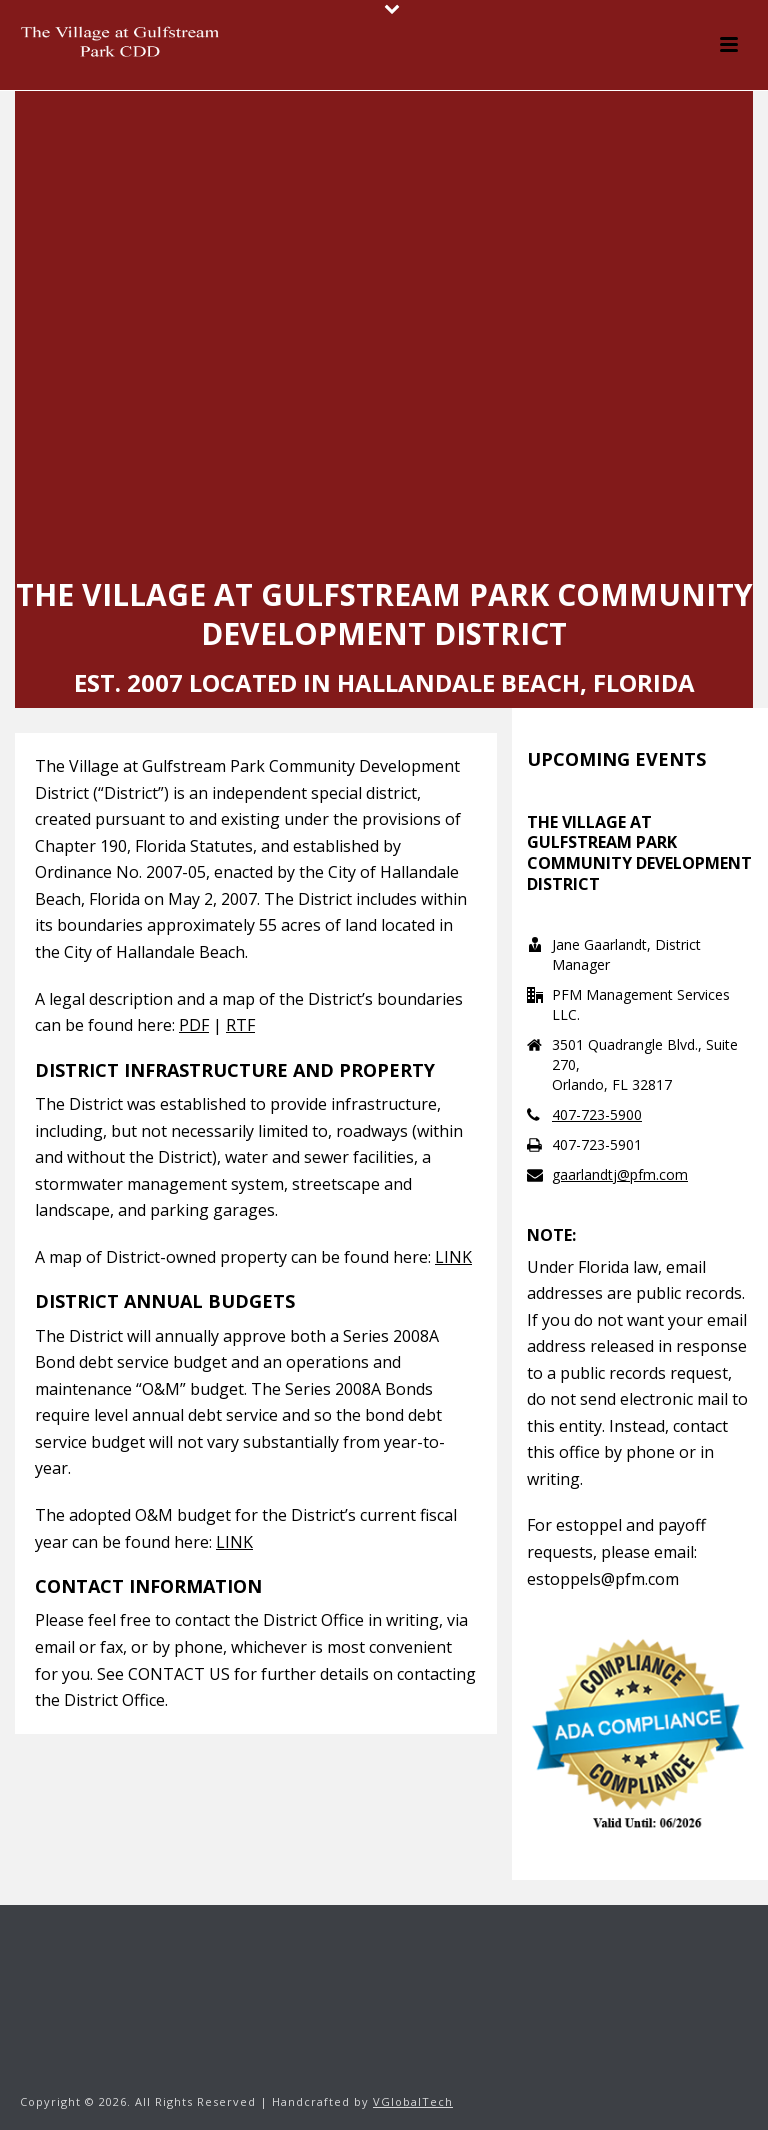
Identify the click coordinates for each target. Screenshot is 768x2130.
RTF (240, 1025)
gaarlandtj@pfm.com (620, 1175)
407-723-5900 (597, 1115)
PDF (194, 1025)
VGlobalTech (413, 2101)
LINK (453, 1257)
